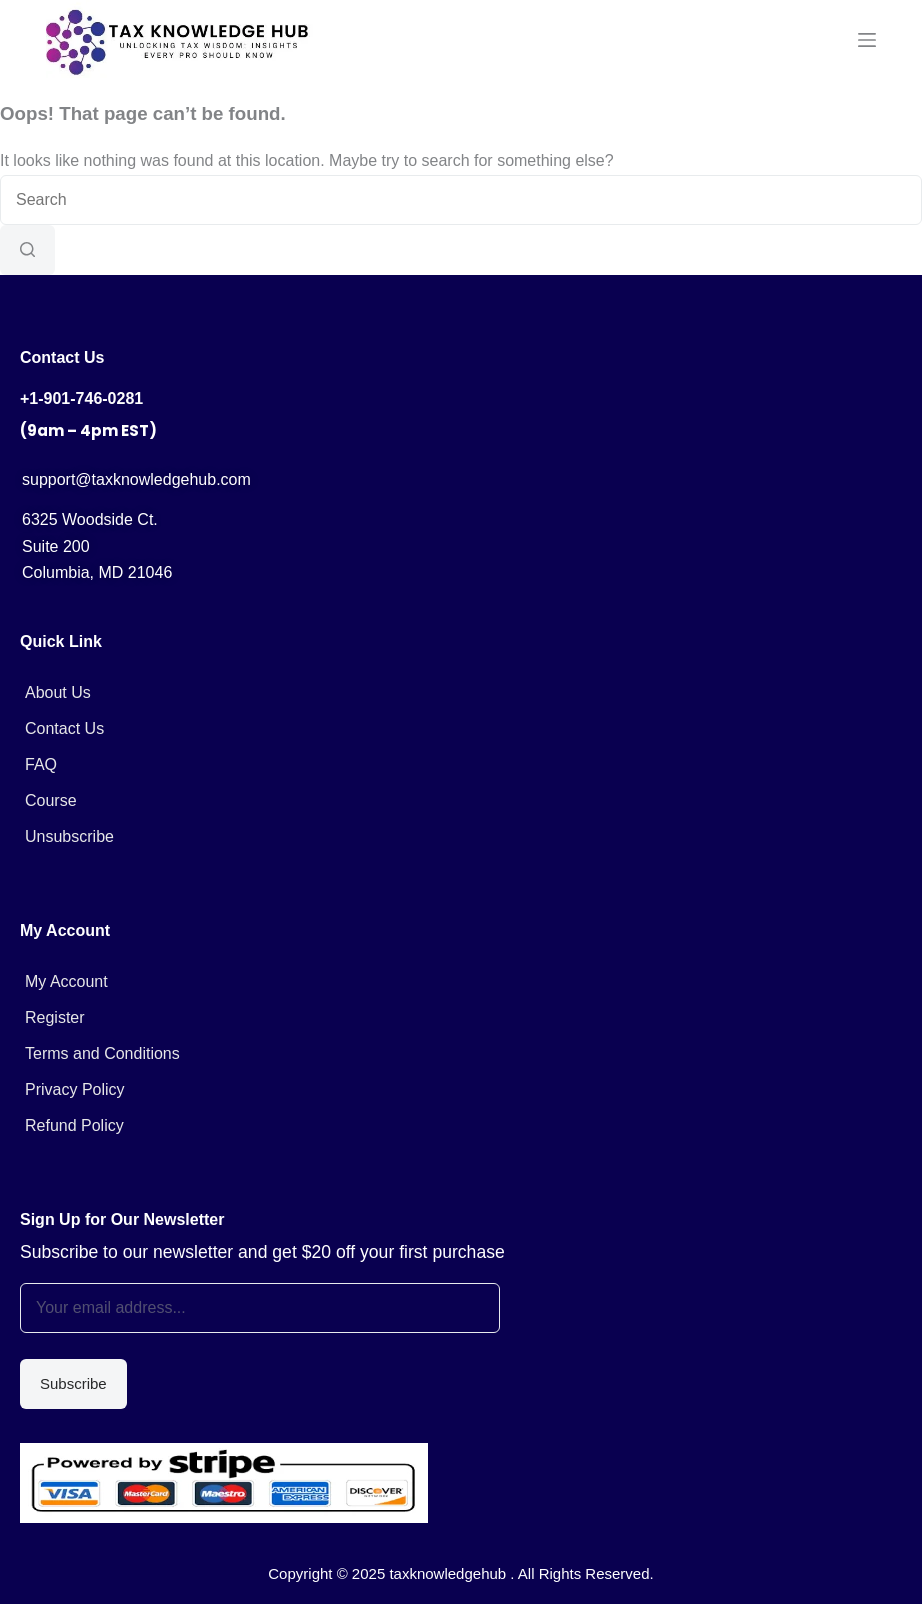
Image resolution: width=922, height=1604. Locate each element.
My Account (66, 981)
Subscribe (73, 1383)
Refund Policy (74, 1125)
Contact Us (64, 728)
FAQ (41, 764)
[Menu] (867, 40)
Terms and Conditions (102, 1053)
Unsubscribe (69, 836)
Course (51, 800)
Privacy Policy (75, 1089)
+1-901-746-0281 (81, 398)
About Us (58, 692)
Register (55, 1017)
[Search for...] (461, 200)
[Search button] (27, 250)
